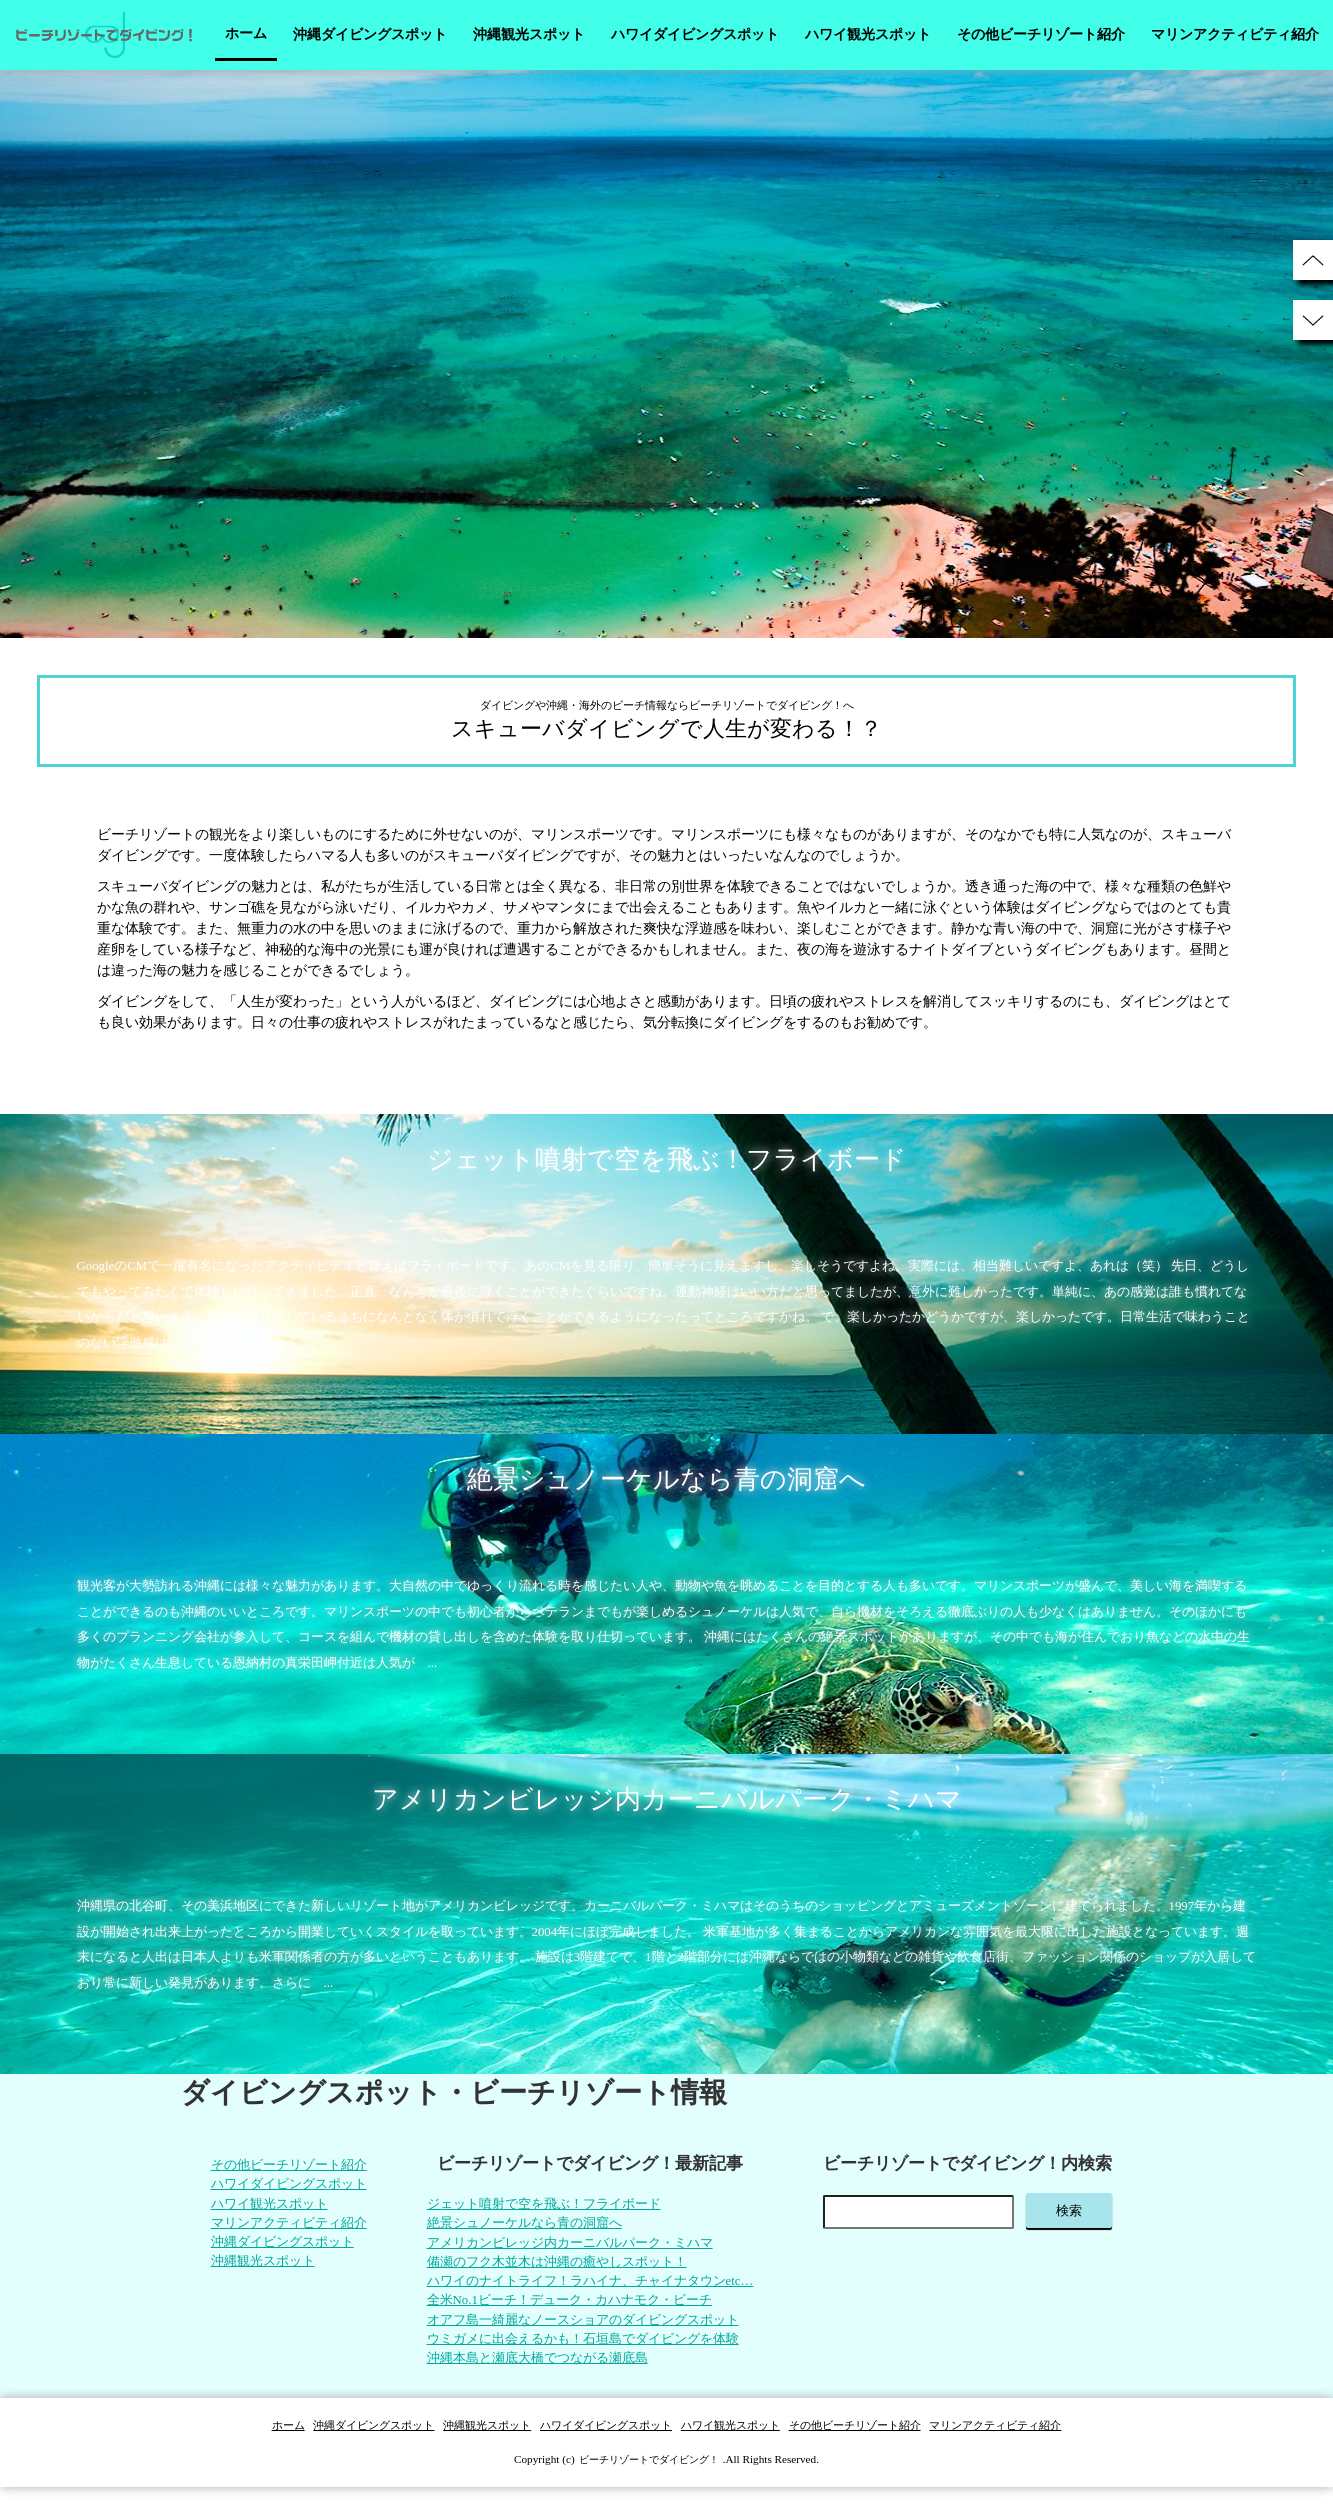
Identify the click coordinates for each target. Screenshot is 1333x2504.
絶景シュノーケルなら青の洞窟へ (525, 2226)
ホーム (246, 33)
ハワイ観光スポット (868, 34)
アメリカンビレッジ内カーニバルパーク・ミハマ (574, 2247)
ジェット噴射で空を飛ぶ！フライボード (546, 2205)
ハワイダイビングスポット (695, 34)
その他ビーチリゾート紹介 (1041, 34)
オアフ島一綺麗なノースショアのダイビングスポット (588, 2331)
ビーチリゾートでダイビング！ (649, 2476)
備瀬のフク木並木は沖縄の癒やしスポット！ (560, 2268)
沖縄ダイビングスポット (370, 34)
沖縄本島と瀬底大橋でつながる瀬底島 (539, 2373)
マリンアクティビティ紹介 (1235, 34)
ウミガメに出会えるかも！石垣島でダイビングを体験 (588, 2352)
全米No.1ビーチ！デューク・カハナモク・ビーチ (574, 2310)
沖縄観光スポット (529, 34)
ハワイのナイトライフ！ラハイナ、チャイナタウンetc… (596, 2289)
